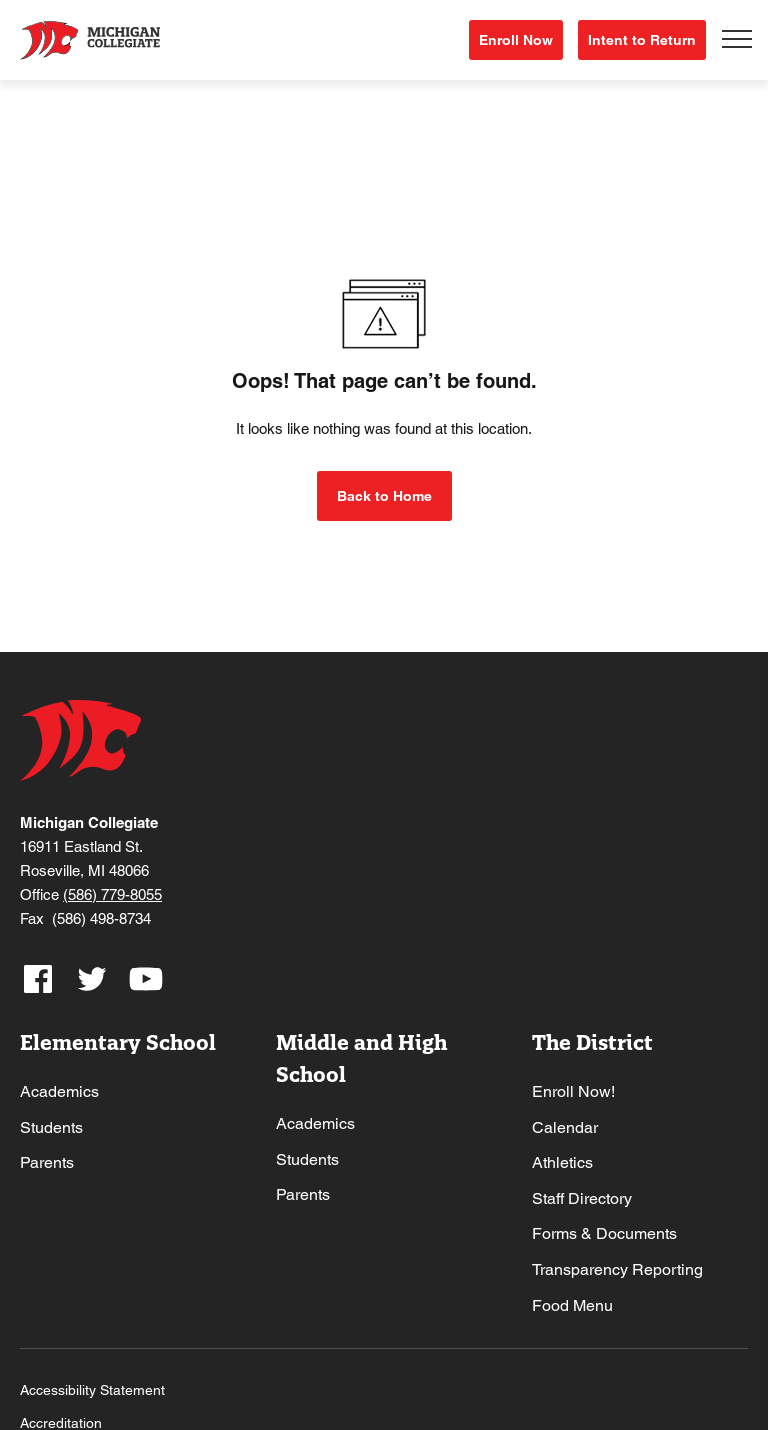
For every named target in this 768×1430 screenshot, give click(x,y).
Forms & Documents (604, 1233)
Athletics (562, 1162)
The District (592, 1042)
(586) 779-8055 (112, 894)
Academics (59, 1091)
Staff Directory (582, 1198)
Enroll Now (516, 40)
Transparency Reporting (617, 1269)
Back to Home (384, 496)
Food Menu (572, 1305)
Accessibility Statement (92, 1390)
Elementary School (118, 1042)
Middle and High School (361, 1058)
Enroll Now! (573, 1091)
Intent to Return (642, 40)
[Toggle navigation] (737, 40)
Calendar (565, 1127)
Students (51, 1127)
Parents (47, 1162)
